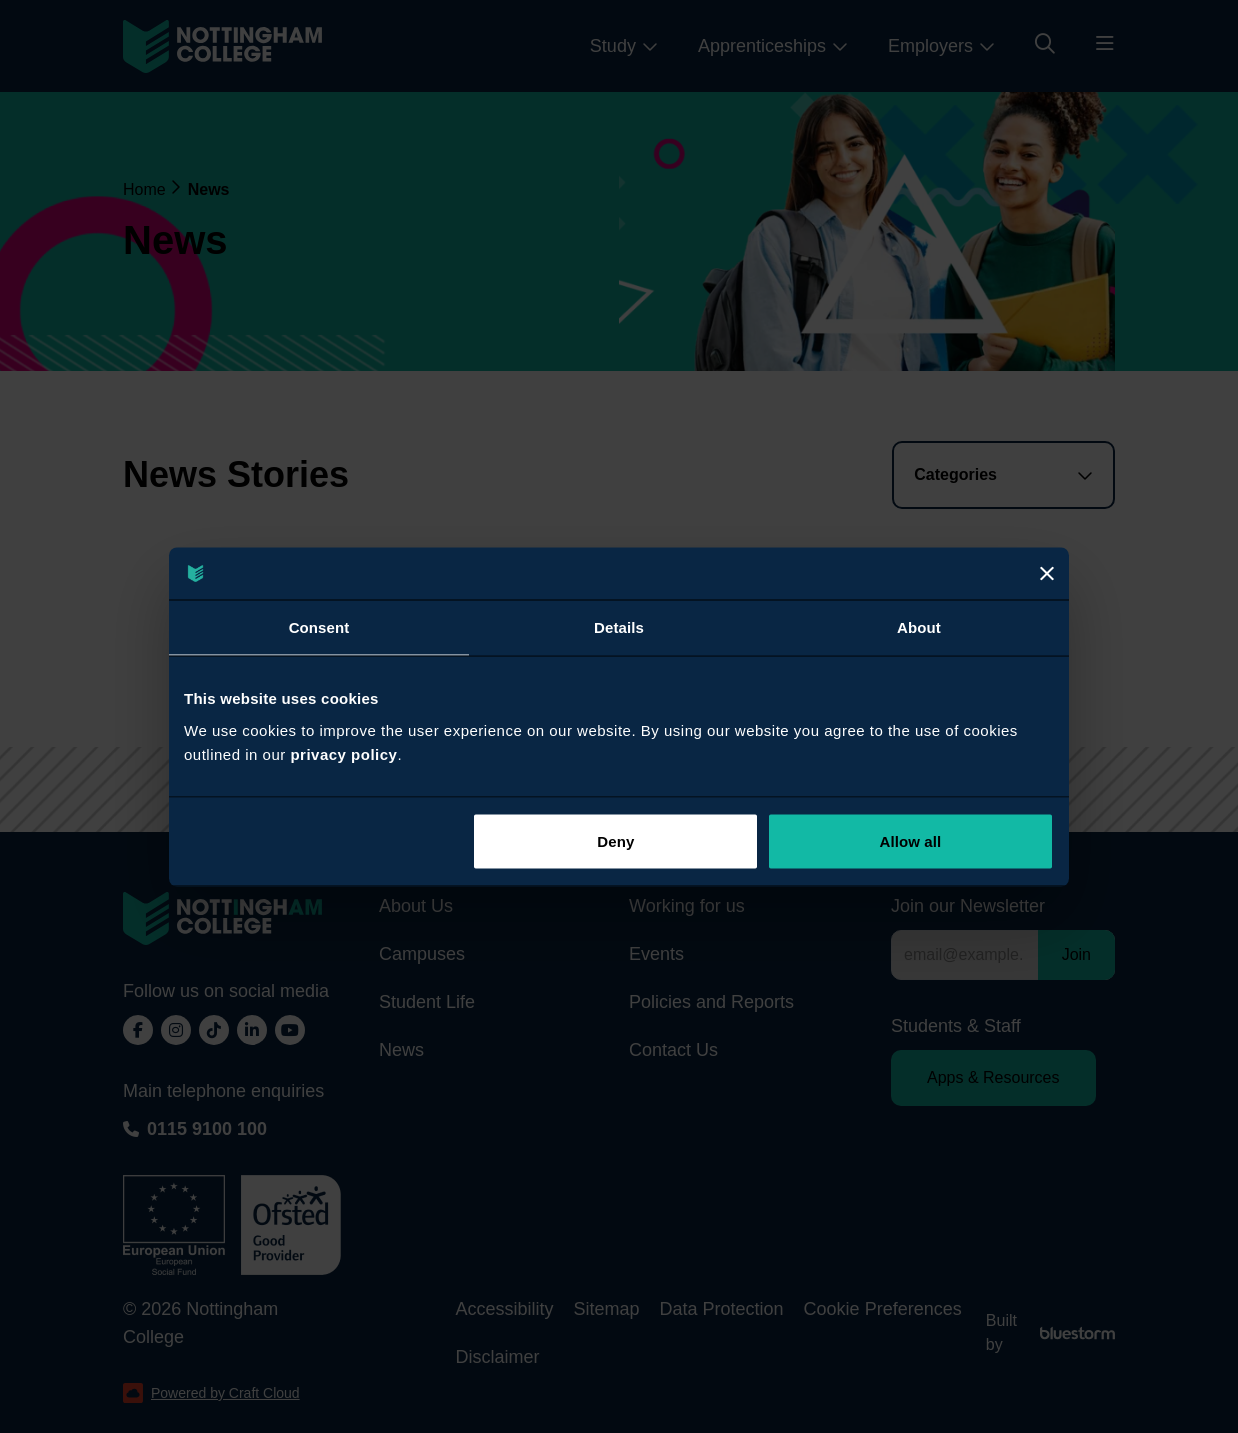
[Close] (1047, 573)
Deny (615, 840)
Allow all (911, 840)
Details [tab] (619, 627)
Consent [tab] (319, 627)
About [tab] (919, 627)
